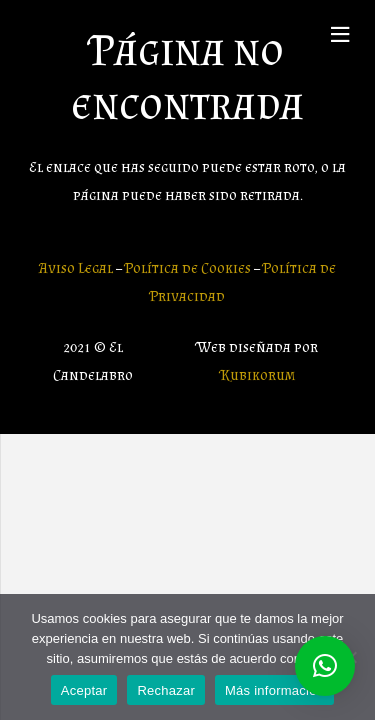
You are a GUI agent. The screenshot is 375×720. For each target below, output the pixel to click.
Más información (274, 690)
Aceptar (84, 690)
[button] (325, 666)
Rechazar (166, 690)
